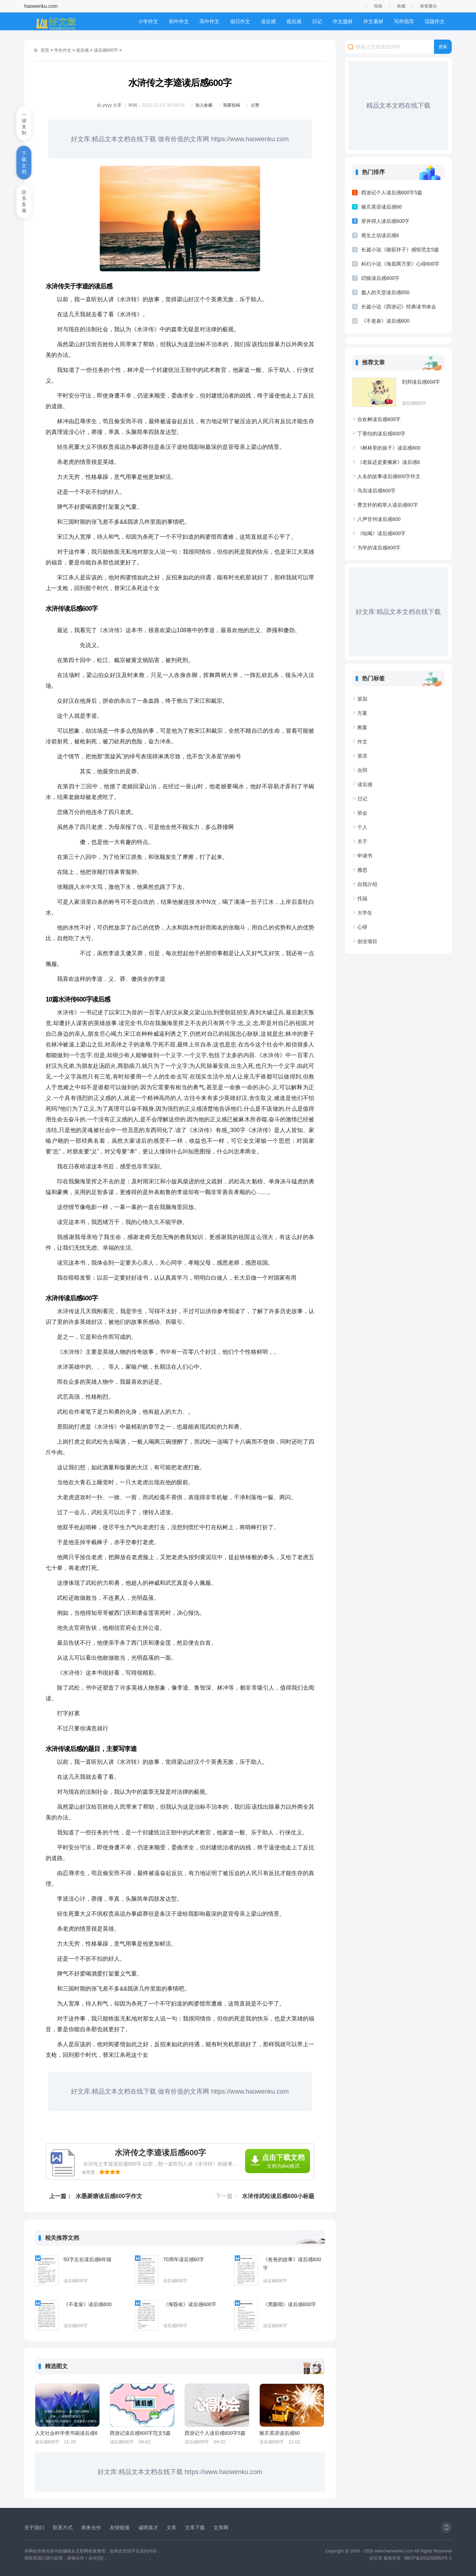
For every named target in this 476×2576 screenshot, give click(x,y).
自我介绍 (367, 884)
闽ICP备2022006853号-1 (428, 2558)
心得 (362, 927)
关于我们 (34, 2527)
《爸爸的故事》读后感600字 (292, 2264)
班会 (362, 813)
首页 (45, 50)
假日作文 (240, 21)
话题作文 (435, 21)
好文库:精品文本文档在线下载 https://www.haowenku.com (180, 2471)
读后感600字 (106, 50)
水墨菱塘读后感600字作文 (109, 2196)
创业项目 (367, 941)
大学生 (364, 913)
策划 (362, 699)
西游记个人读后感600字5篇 (215, 2433)
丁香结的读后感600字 (381, 433)
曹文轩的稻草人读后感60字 (387, 505)
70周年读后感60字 (183, 2259)
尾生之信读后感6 (380, 235)
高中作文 (209, 21)
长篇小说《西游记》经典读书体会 (398, 306)
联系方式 (63, 2527)
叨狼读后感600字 (380, 278)
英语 (362, 756)
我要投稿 (231, 105)
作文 (362, 741)
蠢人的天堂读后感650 (385, 292)
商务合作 (91, 2527)
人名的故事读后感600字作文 (388, 476)
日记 (317, 21)
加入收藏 (203, 105)
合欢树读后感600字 (378, 419)
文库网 (220, 2527)
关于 (362, 841)
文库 (171, 2527)
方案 (362, 713)
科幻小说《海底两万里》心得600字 (400, 264)
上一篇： (60, 2196)
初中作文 (179, 21)
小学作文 (148, 21)
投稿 (378, 6)
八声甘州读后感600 (378, 519)
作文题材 (343, 21)
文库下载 (195, 2527)
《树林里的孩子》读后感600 (388, 448)
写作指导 (404, 21)
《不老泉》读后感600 (87, 2304)
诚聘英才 (148, 2527)
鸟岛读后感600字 (376, 490)
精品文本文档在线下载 (398, 105)
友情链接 (120, 2527)
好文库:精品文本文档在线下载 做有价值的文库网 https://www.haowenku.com (180, 139)
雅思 (362, 870)
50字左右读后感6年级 (87, 2259)
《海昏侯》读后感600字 (189, 2304)
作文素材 (373, 21)
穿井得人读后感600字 (385, 221)
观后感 (293, 21)
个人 (362, 827)
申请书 (364, 856)
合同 (362, 770)
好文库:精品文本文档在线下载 (398, 611)
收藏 (401, 6)
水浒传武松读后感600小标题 (278, 2196)
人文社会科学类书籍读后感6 (66, 2433)
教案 (362, 727)
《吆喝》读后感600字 (381, 533)
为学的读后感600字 (378, 547)
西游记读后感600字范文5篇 (140, 2433)
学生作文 (62, 50)
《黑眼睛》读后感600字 (289, 2304)
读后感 (268, 21)
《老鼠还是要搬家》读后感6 (388, 462)
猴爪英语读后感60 (279, 2433)
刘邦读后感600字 (421, 382)
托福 (362, 898)
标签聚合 (428, 6)
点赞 (255, 105)
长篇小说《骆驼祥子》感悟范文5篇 (400, 249)
